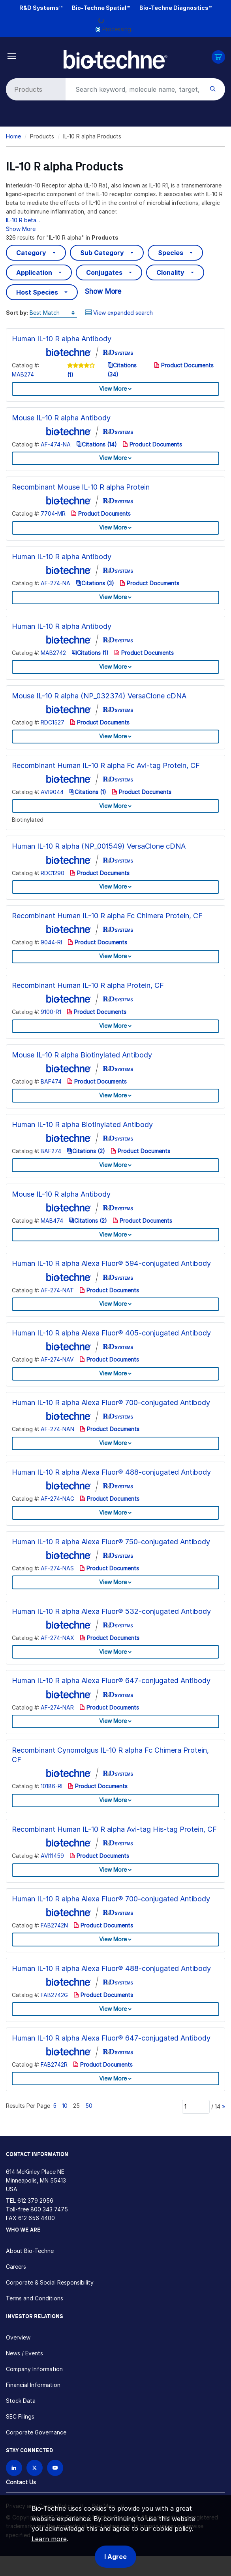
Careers (16, 2266)
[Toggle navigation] (12, 55)
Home (13, 136)
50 (88, 2105)
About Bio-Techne (30, 2250)
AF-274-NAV (57, 1359)
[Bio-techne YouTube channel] (55, 2467)
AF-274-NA (55, 583)
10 (65, 2105)
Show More (21, 228)
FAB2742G (54, 1995)
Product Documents (184, 365)
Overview (18, 2337)
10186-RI (51, 1786)
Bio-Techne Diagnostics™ (175, 7)
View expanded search (119, 312)
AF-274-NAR (57, 1707)
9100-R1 (51, 1011)
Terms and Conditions (34, 2298)
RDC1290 (52, 873)
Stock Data (21, 2400)
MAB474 (52, 1220)
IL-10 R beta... (23, 220)
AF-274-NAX (57, 1637)
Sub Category (102, 253)
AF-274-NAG (57, 1498)
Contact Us (21, 2482)
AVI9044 (52, 792)
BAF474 (51, 1081)
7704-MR (53, 513)
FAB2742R (54, 2064)
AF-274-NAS (57, 1568)
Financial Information (33, 2384)
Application (34, 272)
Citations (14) (96, 444)
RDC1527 (52, 722)
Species (170, 253)
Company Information (34, 2369)
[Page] (196, 2106)
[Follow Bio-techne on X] (34, 2467)
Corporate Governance (36, 2432)
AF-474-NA (56, 444)
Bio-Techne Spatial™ (101, 7)
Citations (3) (95, 583)
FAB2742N (54, 1925)
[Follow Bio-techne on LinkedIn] (14, 2467)
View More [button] (113, 388)
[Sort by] (53, 313)
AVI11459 (52, 1855)
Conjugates (104, 272)
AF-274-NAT (57, 1290)
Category (31, 253)
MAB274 (23, 374)
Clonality (170, 272)
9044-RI (51, 942)
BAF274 (51, 1151)
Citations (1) (90, 652)
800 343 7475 (49, 2209)
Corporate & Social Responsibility (50, 2282)
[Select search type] (34, 89)
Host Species (37, 292)
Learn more (49, 2539)
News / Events (24, 2353)
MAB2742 (53, 652)
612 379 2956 (35, 2200)
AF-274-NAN (57, 1429)
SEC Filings (20, 2416)
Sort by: (17, 312)
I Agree (115, 2557)
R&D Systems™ (40, 7)
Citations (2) (86, 1151)
